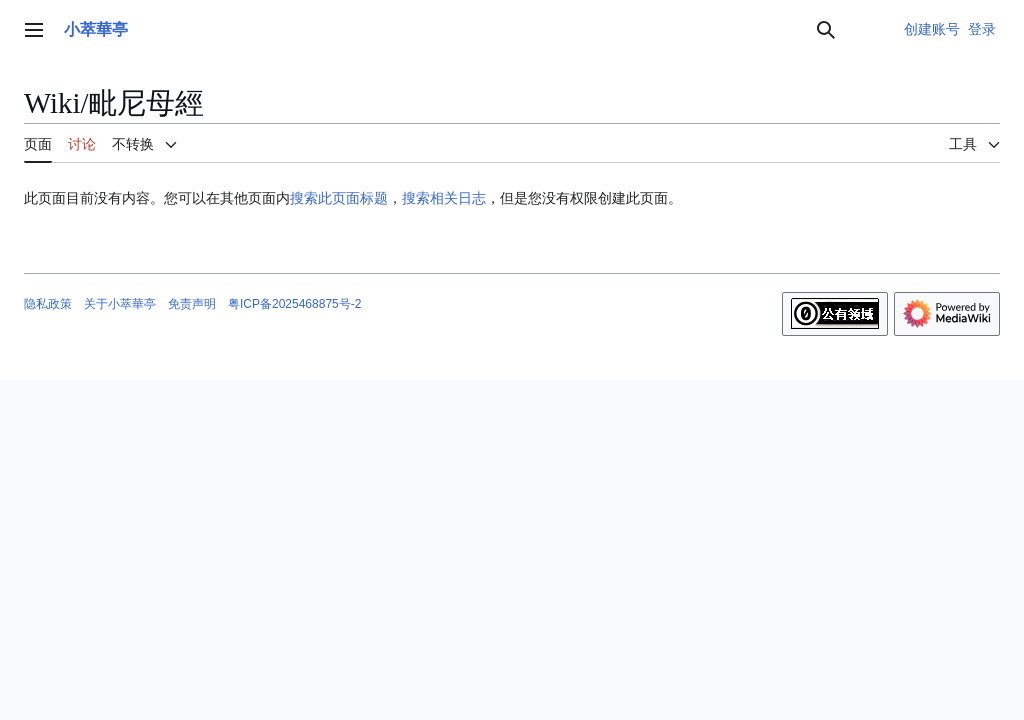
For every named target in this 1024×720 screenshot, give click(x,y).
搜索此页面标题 (339, 198)
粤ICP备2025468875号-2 (294, 304)
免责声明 (192, 304)
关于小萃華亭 (120, 304)
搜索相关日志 (444, 198)
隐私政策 (48, 304)
